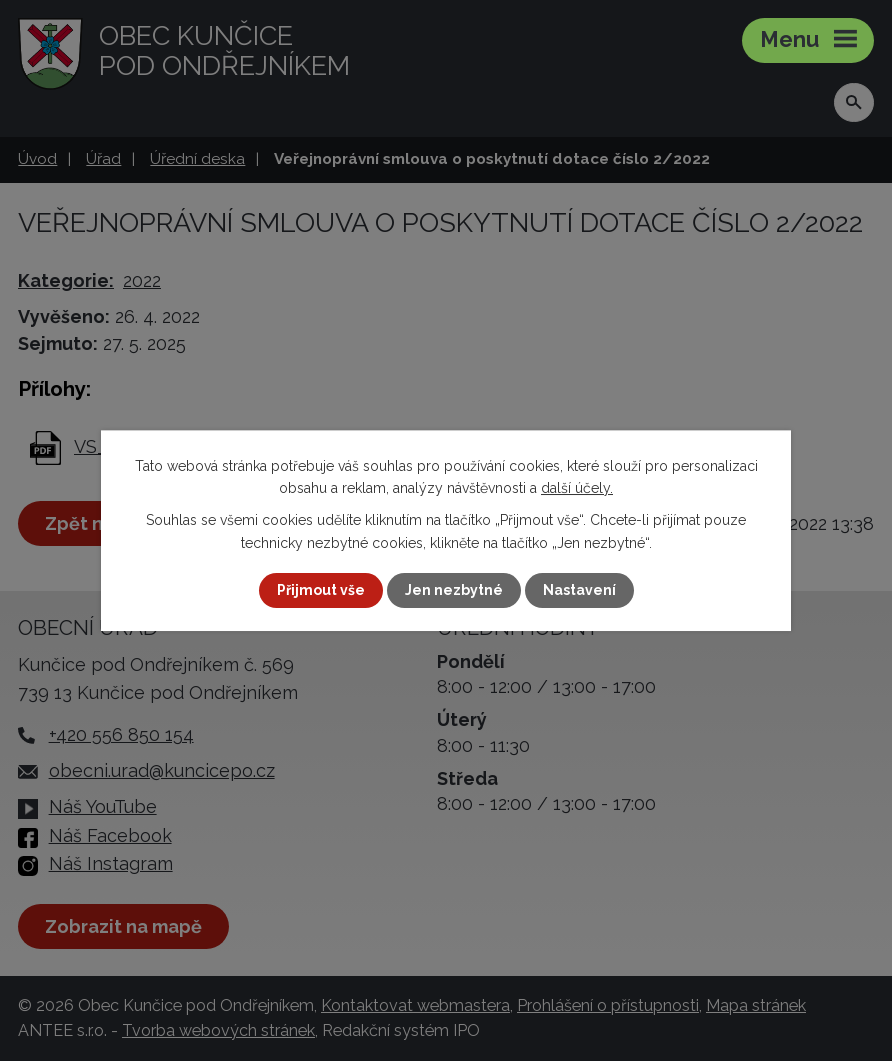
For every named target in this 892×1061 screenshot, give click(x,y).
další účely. (577, 488)
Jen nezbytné (454, 590)
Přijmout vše (321, 590)
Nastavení (579, 590)
